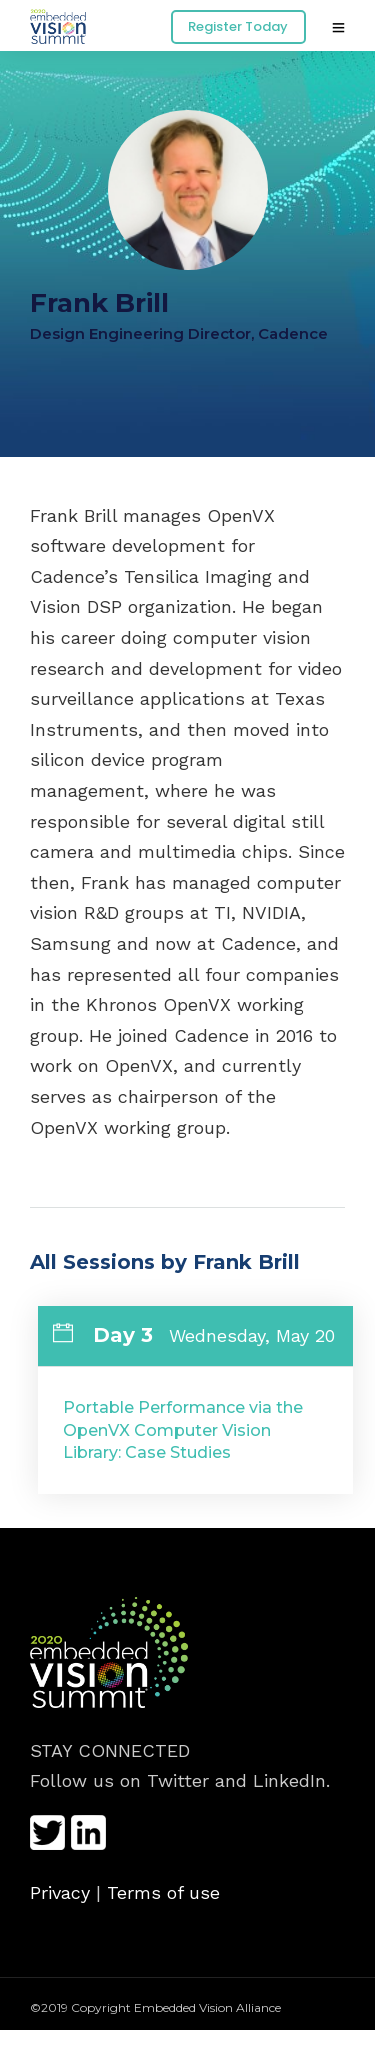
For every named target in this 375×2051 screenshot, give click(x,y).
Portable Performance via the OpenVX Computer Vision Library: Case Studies (183, 1430)
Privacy (60, 1892)
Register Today (238, 26)
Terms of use (163, 1892)
